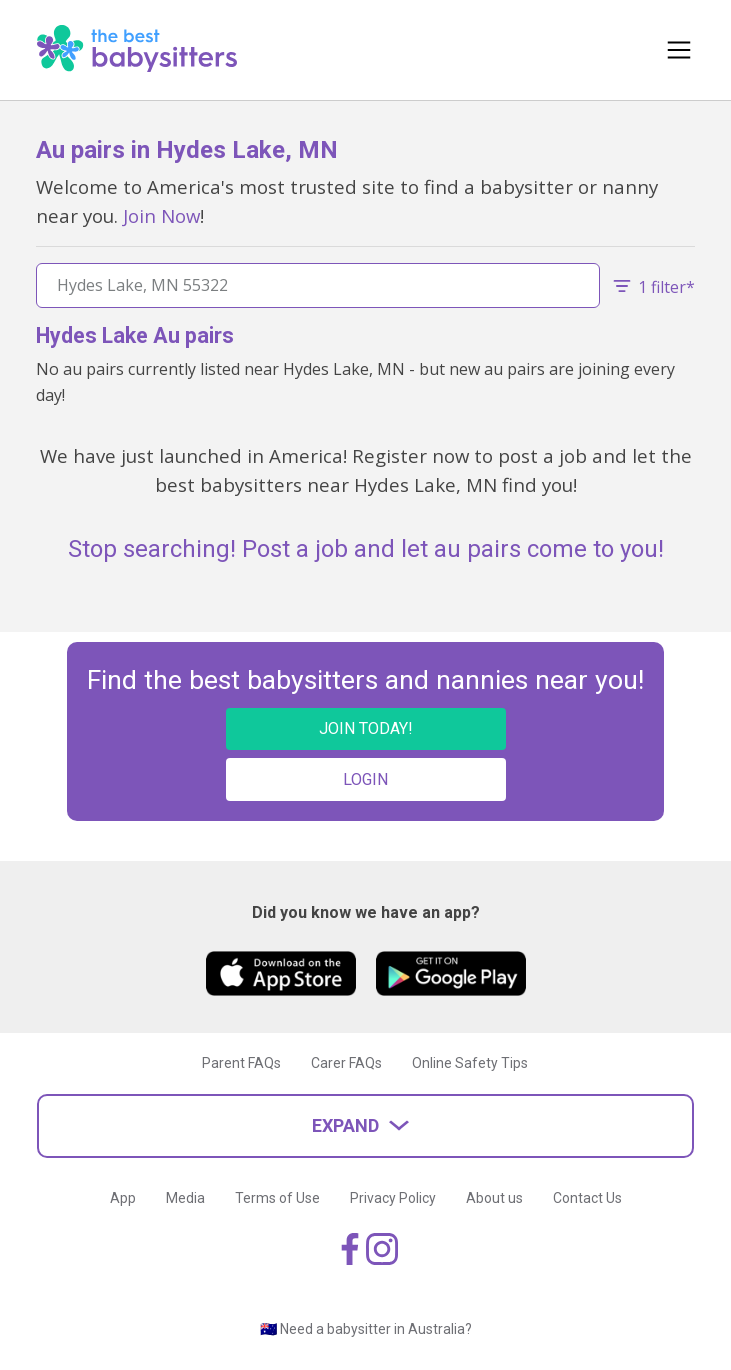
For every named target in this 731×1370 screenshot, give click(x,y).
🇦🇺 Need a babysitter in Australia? (366, 1329)
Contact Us (587, 1198)
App (123, 1198)
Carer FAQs (346, 1063)
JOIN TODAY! (366, 728)
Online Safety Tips (470, 1063)
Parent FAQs (241, 1063)
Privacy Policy (393, 1198)
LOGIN (365, 779)
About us (494, 1198)
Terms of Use (277, 1198)
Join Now (161, 215)
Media (185, 1198)
